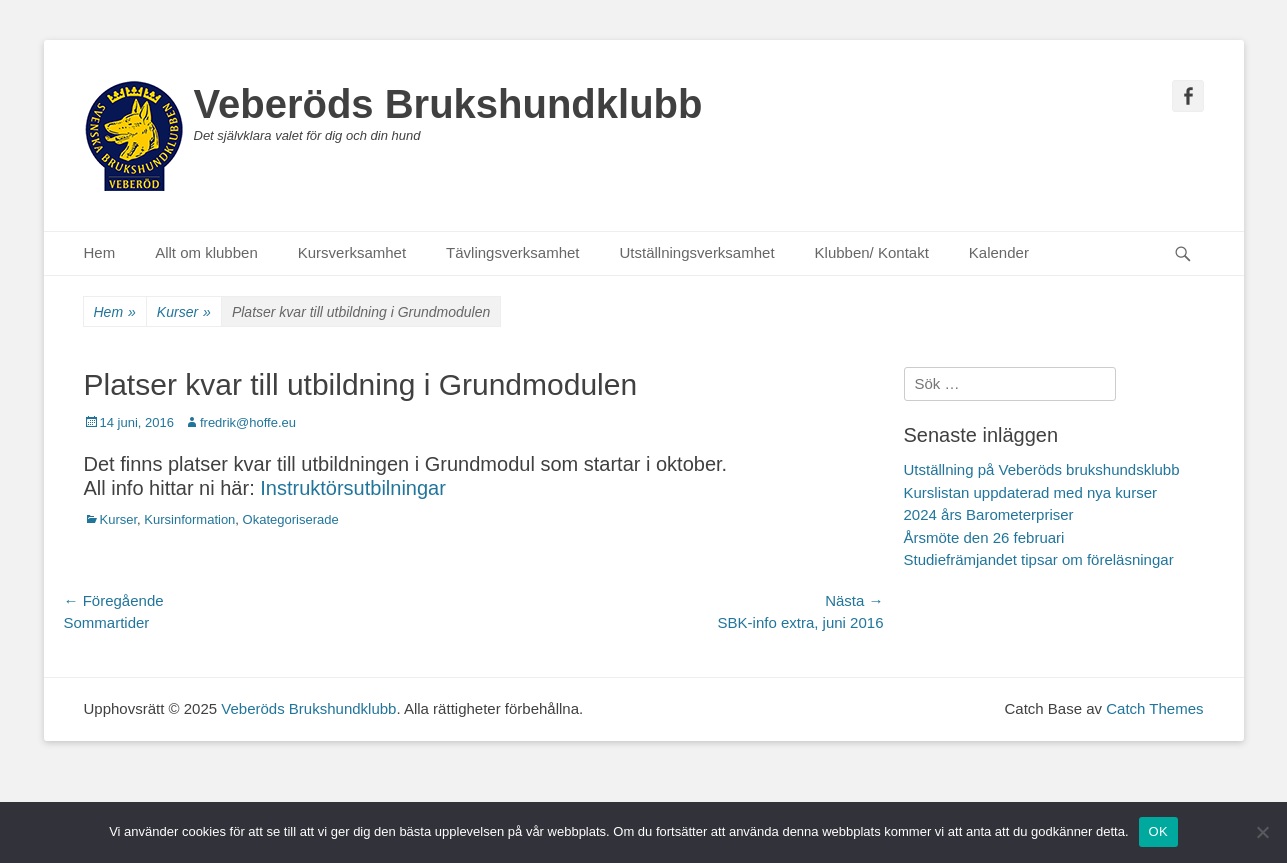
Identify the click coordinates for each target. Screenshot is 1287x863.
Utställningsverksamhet (697, 252)
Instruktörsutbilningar (353, 488)
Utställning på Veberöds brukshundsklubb (1042, 469)
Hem (100, 252)
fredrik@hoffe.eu (248, 422)
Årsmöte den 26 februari (984, 537)
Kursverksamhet (352, 252)
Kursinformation (189, 519)
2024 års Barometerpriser (989, 514)
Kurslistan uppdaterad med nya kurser (1030, 492)
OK (1158, 831)
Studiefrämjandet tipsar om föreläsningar (1039, 559)
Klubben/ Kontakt (872, 252)
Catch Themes (1154, 708)
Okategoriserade (291, 519)
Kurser (184, 312)
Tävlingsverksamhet (512, 252)
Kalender (999, 252)
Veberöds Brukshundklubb (448, 104)
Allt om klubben (206, 252)
